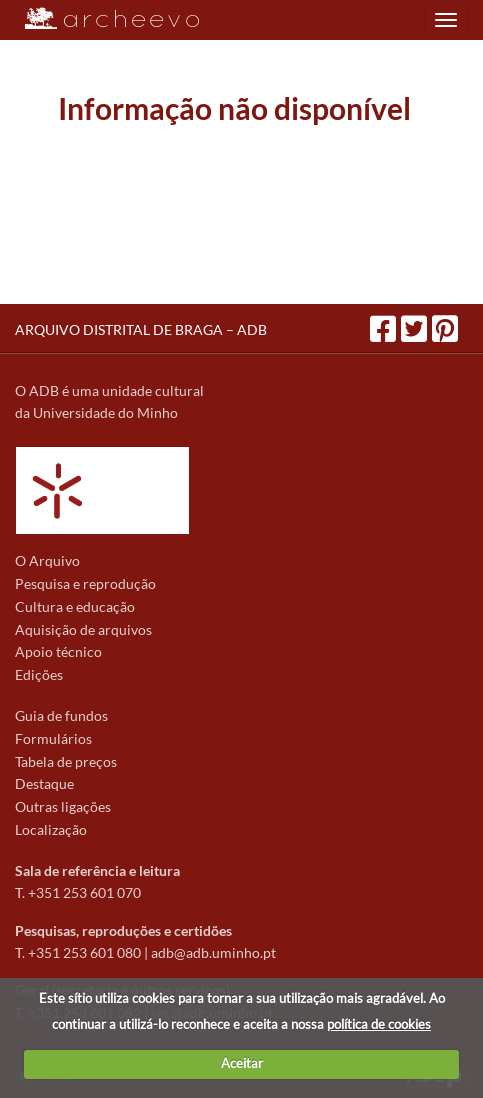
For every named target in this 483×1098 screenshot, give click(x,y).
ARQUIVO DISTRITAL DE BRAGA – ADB (141, 329)
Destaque (44, 783)
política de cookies (379, 1024)
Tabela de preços (66, 761)
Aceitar (242, 1063)
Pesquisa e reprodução (85, 583)
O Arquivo (47, 560)
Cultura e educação (75, 606)
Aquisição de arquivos (83, 629)
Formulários (53, 738)
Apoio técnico (58, 651)
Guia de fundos (61, 715)
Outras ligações (63, 806)
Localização (51, 829)
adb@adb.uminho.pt (213, 952)
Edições (39, 674)
